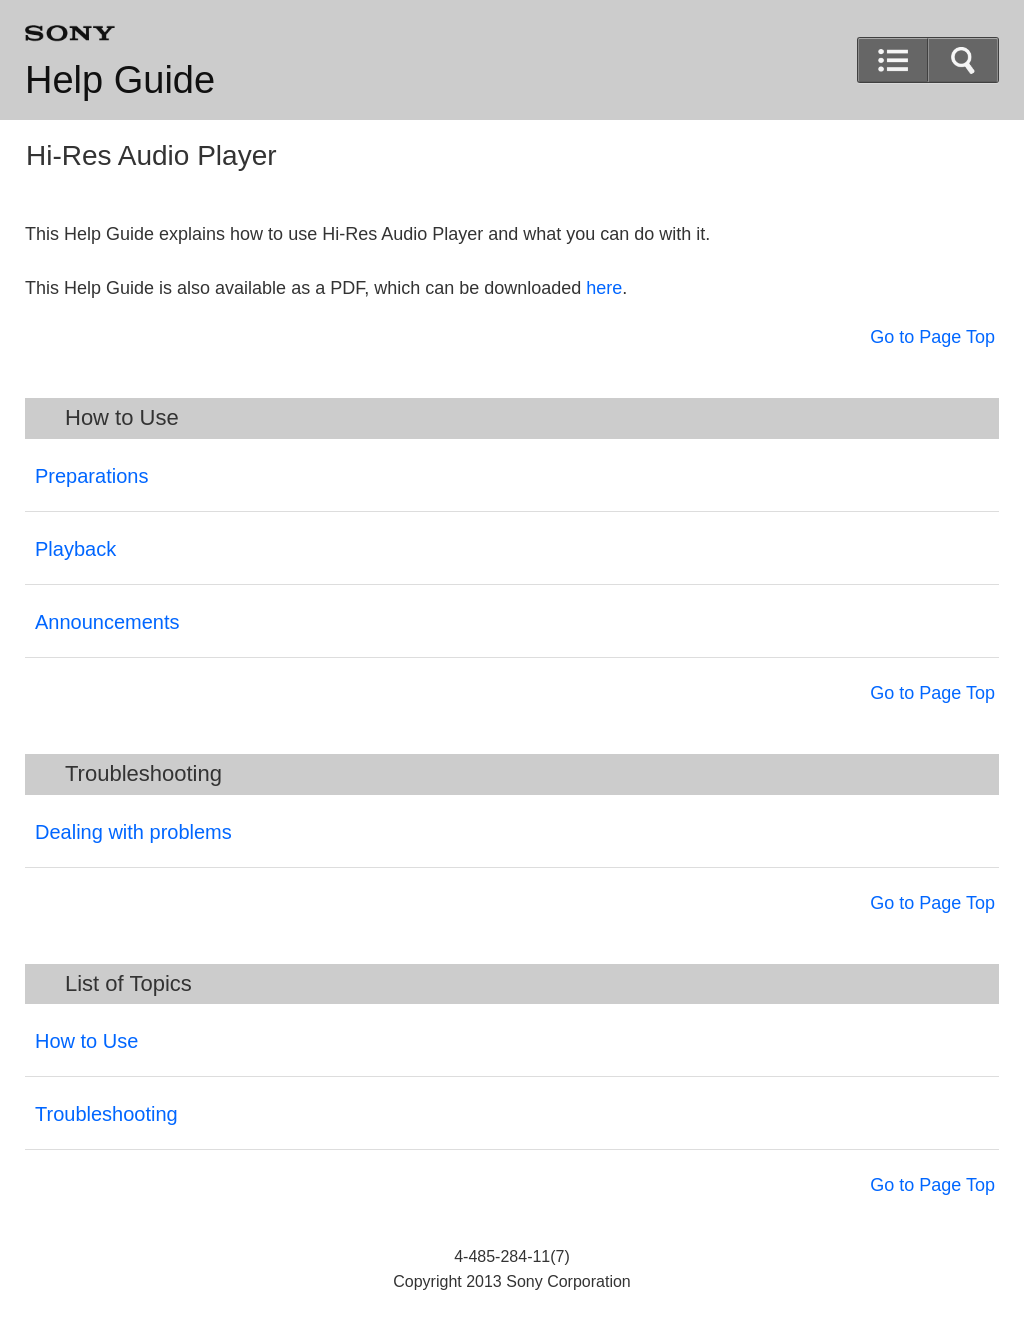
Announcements (107, 622)
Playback (75, 549)
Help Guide (120, 80)
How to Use (86, 1041)
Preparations (91, 476)
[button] (963, 60)
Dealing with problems (133, 832)
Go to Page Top (932, 337)
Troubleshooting (106, 1114)
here (604, 288)
